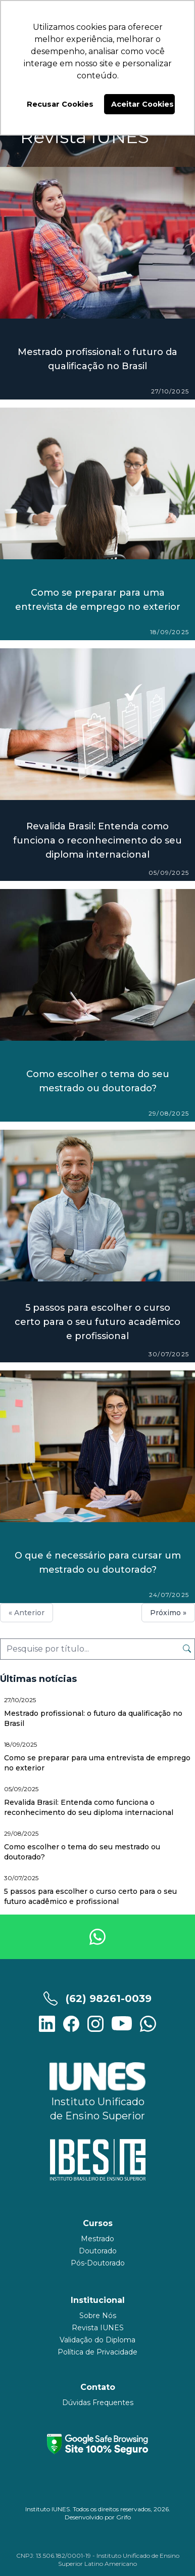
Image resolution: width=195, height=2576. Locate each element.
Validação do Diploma (97, 2339)
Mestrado (97, 2238)
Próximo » (168, 1612)
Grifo (123, 2517)
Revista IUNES (98, 2327)
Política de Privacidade (97, 2352)
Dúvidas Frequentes (97, 2402)
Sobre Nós (97, 2315)
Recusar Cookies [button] (60, 104)
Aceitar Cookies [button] (142, 104)
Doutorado (98, 2250)
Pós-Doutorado (98, 2263)
